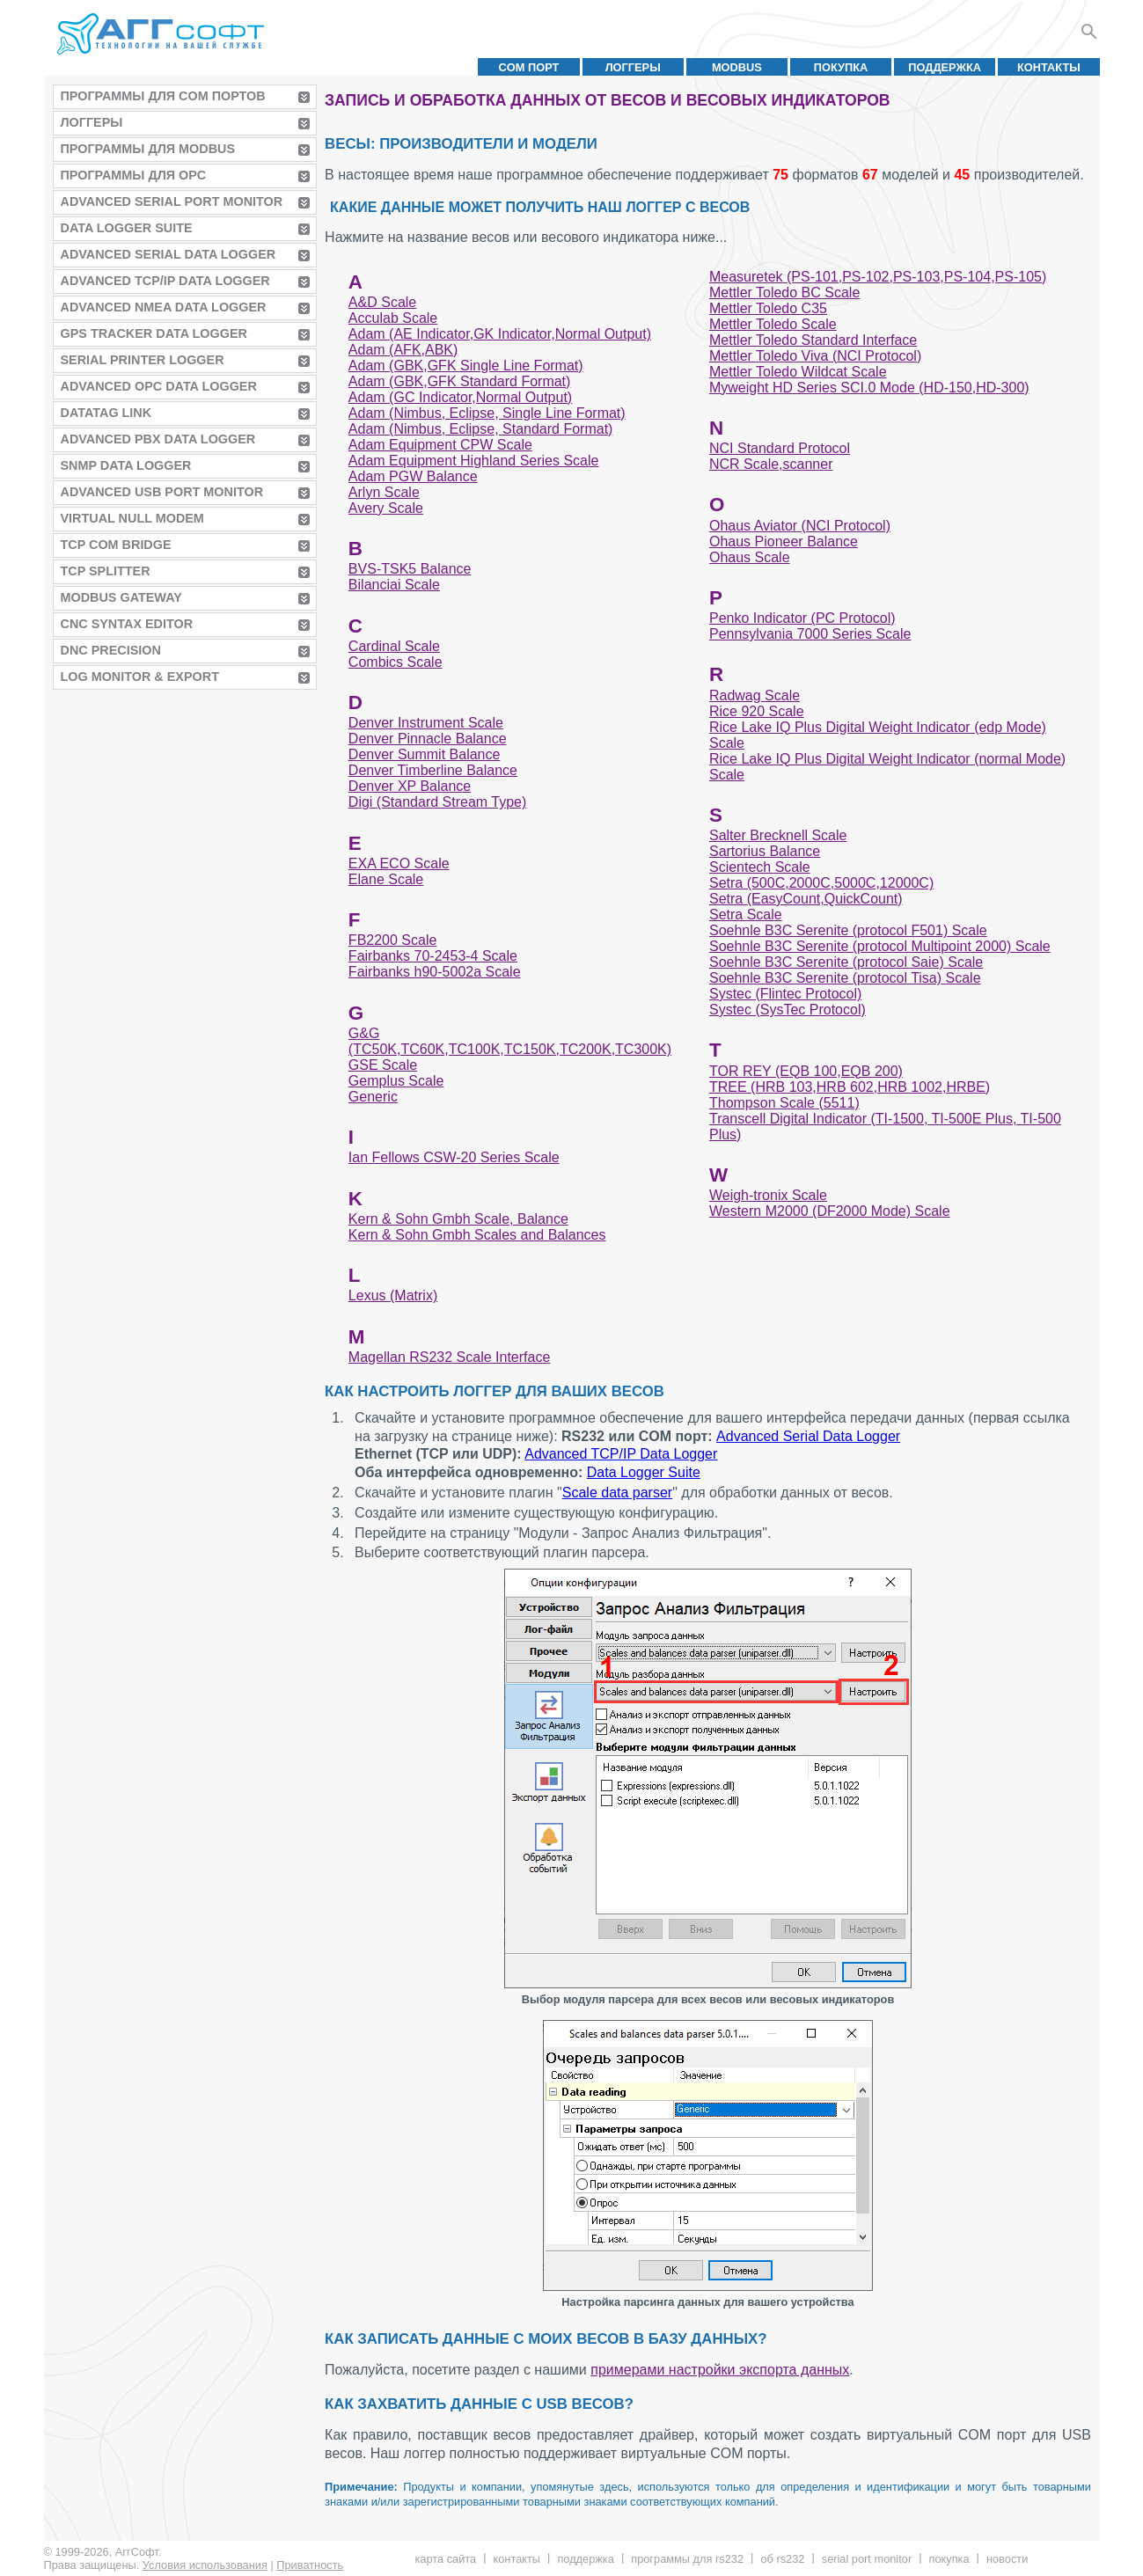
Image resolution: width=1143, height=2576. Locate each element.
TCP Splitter (105, 571)
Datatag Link (106, 413)
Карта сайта (445, 2558)
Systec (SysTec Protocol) (787, 1009)
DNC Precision (111, 650)
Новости (1007, 2558)
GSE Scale (382, 1064)
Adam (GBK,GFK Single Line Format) (465, 365)
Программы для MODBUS (148, 149)
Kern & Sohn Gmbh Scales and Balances (477, 1234)
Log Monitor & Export (140, 677)
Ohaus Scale (749, 557)
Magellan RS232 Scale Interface (449, 1357)
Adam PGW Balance (413, 476)
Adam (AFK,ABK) (403, 349)
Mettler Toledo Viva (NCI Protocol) (815, 355)
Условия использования (205, 2565)
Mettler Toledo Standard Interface (813, 340)
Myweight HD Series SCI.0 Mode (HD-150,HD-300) (869, 387)
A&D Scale (382, 302)
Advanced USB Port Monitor (162, 492)
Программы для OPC (134, 175)
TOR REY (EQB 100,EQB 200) (806, 1071)
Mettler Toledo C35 (768, 308)
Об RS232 (782, 2558)
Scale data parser (617, 1492)
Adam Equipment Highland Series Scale (473, 460)
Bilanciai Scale (394, 584)
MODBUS (737, 67)
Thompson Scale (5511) (784, 1102)
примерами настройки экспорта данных (719, 2369)
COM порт (529, 67)
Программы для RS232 (687, 2558)
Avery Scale (385, 508)
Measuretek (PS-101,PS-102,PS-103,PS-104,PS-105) (877, 276)
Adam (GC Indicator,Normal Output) (460, 397)
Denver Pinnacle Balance (427, 738)
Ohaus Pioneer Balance (783, 541)
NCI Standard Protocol (779, 448)
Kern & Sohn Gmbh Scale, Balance (458, 1218)
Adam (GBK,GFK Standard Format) (459, 381)
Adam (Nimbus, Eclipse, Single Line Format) (487, 413)
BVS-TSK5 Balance (410, 568)
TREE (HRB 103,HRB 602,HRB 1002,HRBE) (849, 1086)
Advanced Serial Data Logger (168, 254)
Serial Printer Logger (142, 360)
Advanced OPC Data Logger (159, 386)
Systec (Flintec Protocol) (785, 993)
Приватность (309, 2565)
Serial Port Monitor (867, 2558)
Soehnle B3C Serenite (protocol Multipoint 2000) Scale (880, 946)
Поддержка (944, 67)
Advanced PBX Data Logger (158, 439)
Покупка (841, 67)
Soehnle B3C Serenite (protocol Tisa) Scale (845, 977)
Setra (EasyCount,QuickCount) (806, 898)
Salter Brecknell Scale (778, 835)
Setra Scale (745, 914)
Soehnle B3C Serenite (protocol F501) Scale (848, 930)
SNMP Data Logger (126, 465)
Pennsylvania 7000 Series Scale (810, 633)
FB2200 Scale (392, 940)
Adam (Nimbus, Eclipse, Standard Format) (480, 428)
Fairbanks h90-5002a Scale (434, 971)
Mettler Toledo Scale (773, 324)
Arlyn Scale (384, 492)
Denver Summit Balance (424, 754)
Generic (373, 1096)
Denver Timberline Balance (432, 770)
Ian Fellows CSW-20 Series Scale (454, 1157)
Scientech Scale (759, 867)
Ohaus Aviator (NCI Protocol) (799, 525)
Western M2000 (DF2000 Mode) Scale (829, 1211)
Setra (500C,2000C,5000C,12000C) (821, 882)
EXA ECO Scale (399, 863)
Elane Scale (385, 879)
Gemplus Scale (396, 1080)
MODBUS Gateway (121, 597)
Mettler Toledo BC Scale (784, 292)
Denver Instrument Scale (425, 722)
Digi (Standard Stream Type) (437, 801)
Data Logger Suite (127, 228)
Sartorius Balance (764, 851)
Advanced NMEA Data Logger (164, 307)
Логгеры (633, 67)
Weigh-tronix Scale (768, 1195)
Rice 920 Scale (756, 711)
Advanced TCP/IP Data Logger (165, 281)
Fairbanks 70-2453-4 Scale (432, 955)
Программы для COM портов (163, 96)
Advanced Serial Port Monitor (172, 201)
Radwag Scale (754, 695)
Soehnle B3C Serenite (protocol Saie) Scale (846, 962)
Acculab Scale (392, 318)
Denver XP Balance (409, 786)
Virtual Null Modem (132, 518)
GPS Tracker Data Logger (154, 333)
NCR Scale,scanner (771, 464)
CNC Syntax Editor (127, 624)
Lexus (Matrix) (392, 1295)
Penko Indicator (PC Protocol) (802, 618)
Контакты (1049, 67)
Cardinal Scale (394, 646)
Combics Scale (395, 662)
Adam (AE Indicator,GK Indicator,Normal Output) (499, 333)
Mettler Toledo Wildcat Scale (798, 371)
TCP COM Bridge (116, 545)
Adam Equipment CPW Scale (440, 444)
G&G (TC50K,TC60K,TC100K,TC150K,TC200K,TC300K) (509, 1041)
